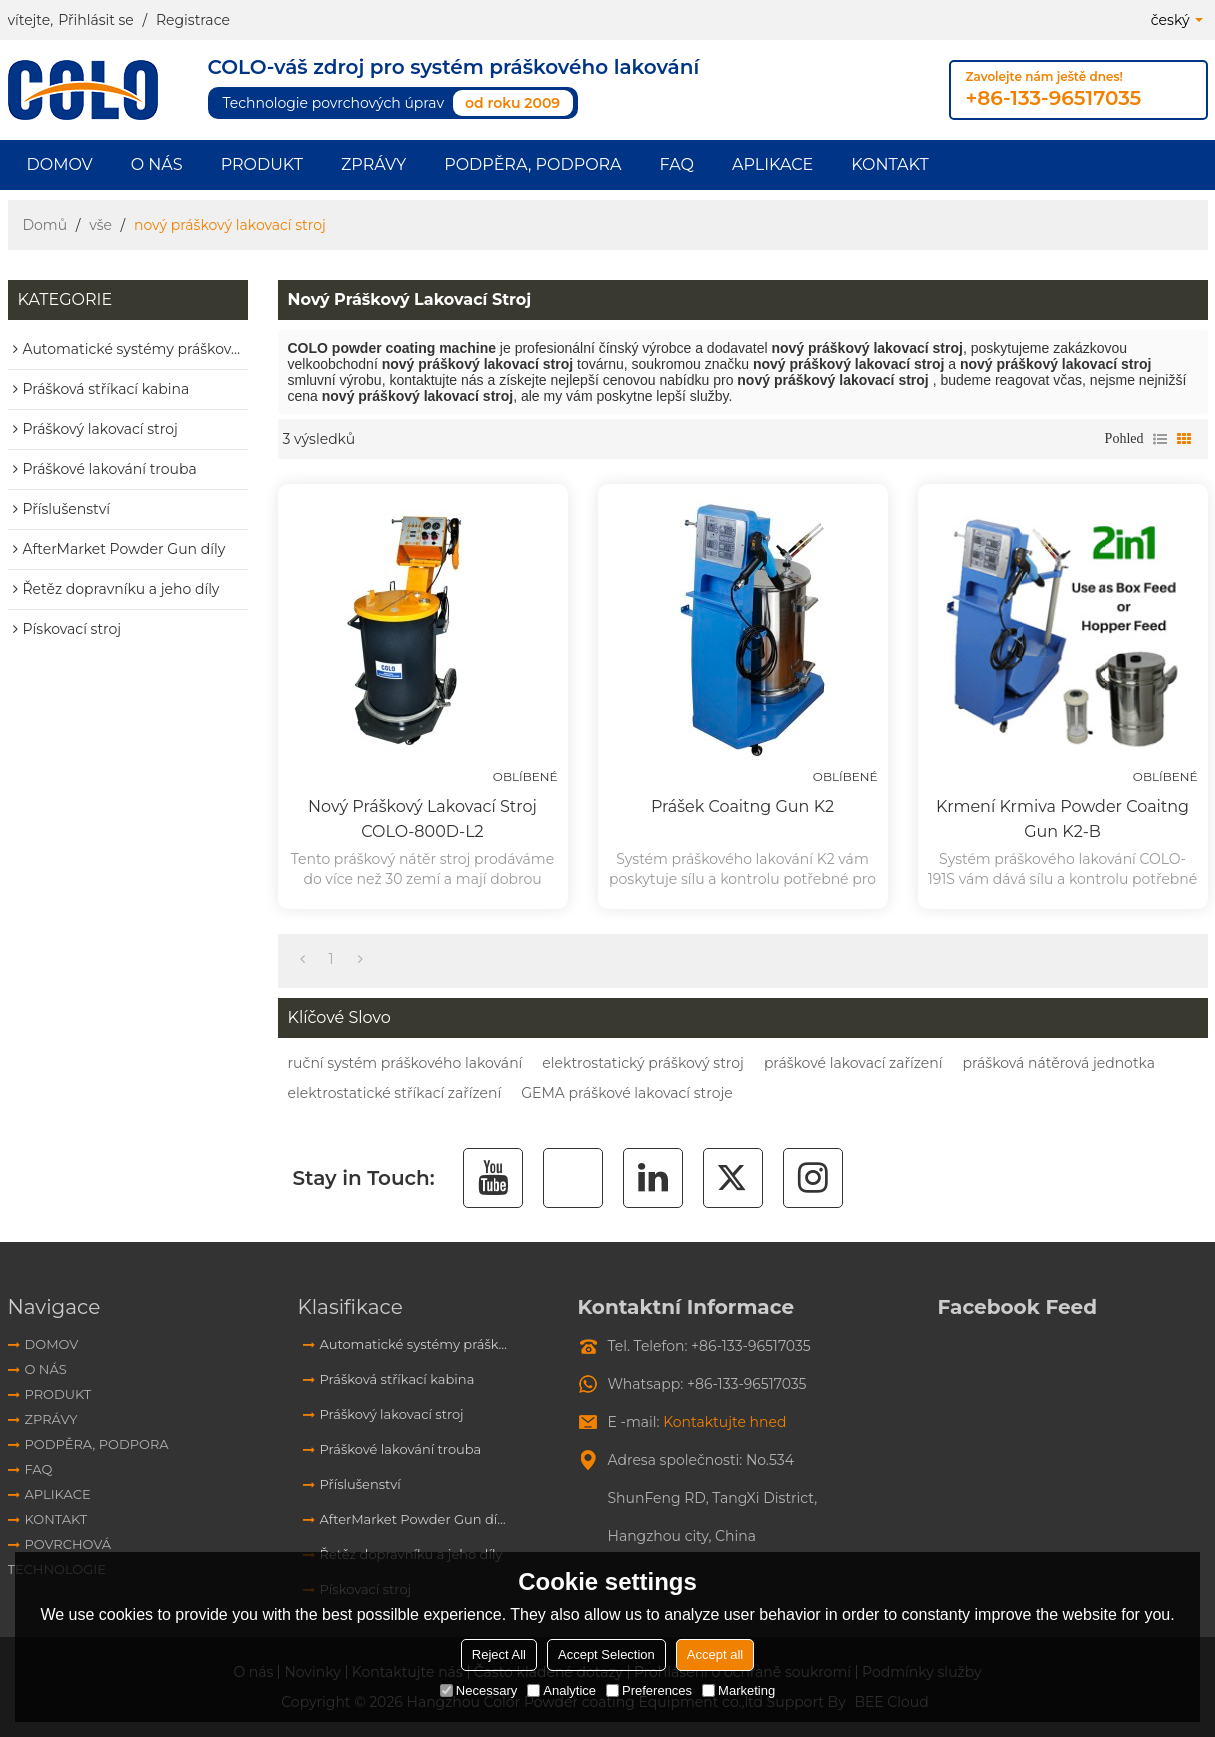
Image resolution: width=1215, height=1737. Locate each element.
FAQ (677, 164)
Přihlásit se (96, 20)
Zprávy (373, 164)
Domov (60, 164)
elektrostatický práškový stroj (643, 1063)
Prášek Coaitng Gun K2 (742, 806)
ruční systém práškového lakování (405, 1063)
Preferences (649, 1690)
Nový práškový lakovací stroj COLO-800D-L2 (422, 819)
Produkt (262, 164)
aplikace (772, 164)
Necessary (478, 1690)
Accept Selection (606, 1654)
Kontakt (889, 164)
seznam (1160, 439)
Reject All (499, 1654)
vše (100, 225)
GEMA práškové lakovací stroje (626, 1093)
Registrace (193, 20)
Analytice (561, 1690)
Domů (45, 225)
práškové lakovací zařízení (853, 1063)
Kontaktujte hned (724, 1422)
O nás (157, 164)
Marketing (738, 1690)
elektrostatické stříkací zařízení (395, 1093)
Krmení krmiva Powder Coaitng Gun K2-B (1062, 819)
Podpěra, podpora (532, 164)
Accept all (715, 1654)
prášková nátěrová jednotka (1059, 1063)
